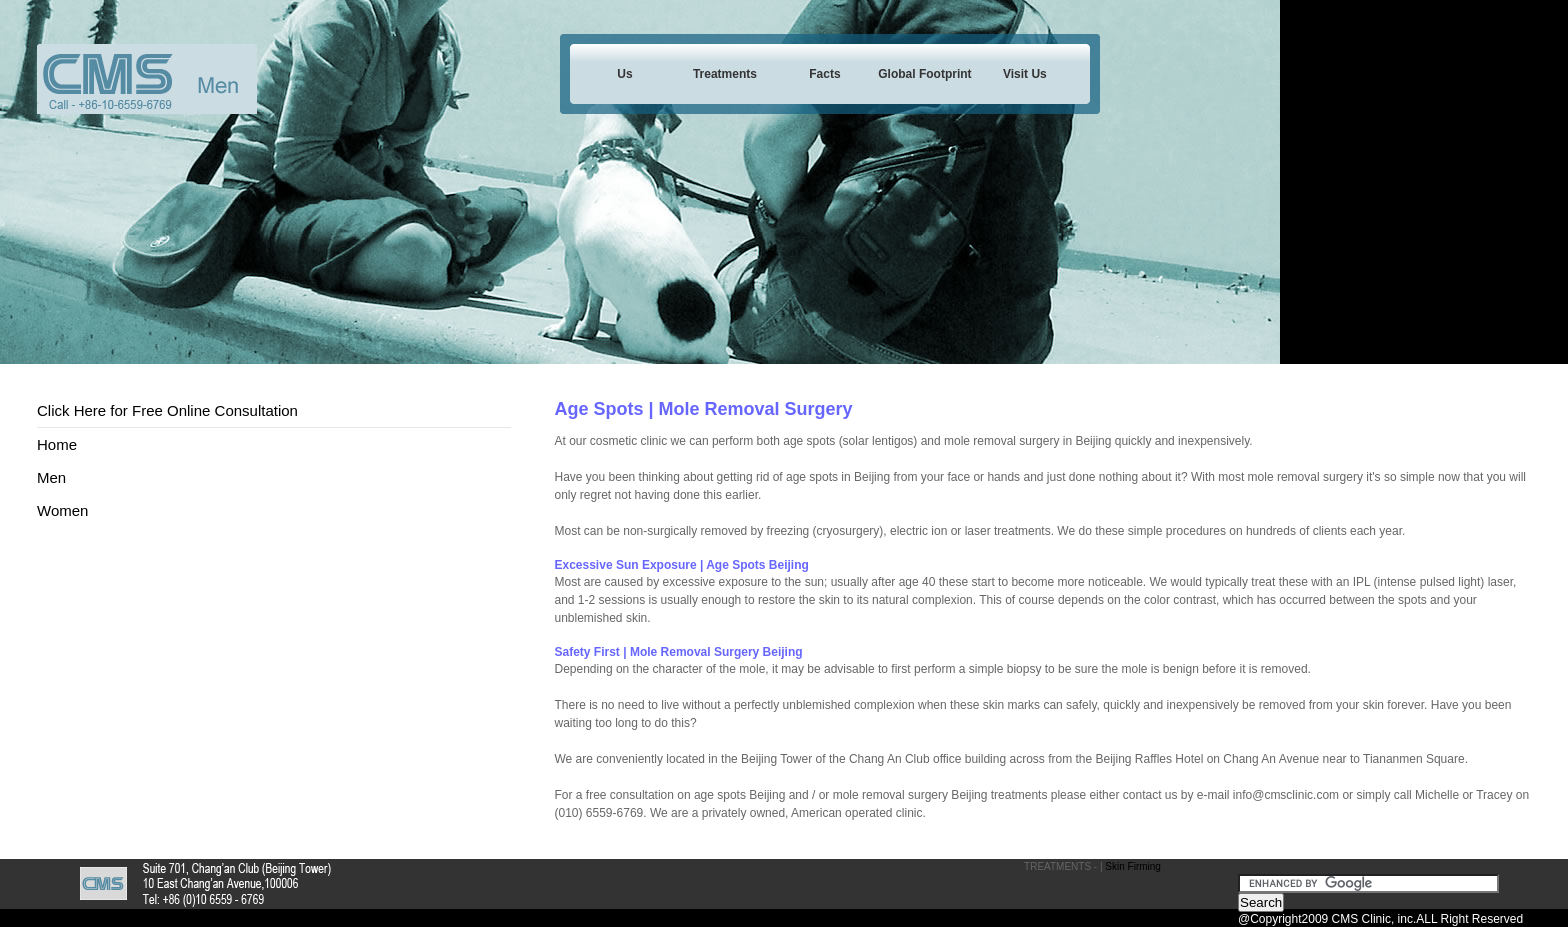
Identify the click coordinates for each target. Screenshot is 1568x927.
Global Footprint (924, 74)
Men (51, 477)
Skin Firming (1133, 866)
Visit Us (1025, 74)
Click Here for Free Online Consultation (167, 410)
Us (624, 74)
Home (57, 444)
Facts (824, 74)
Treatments (725, 74)
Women (62, 510)
